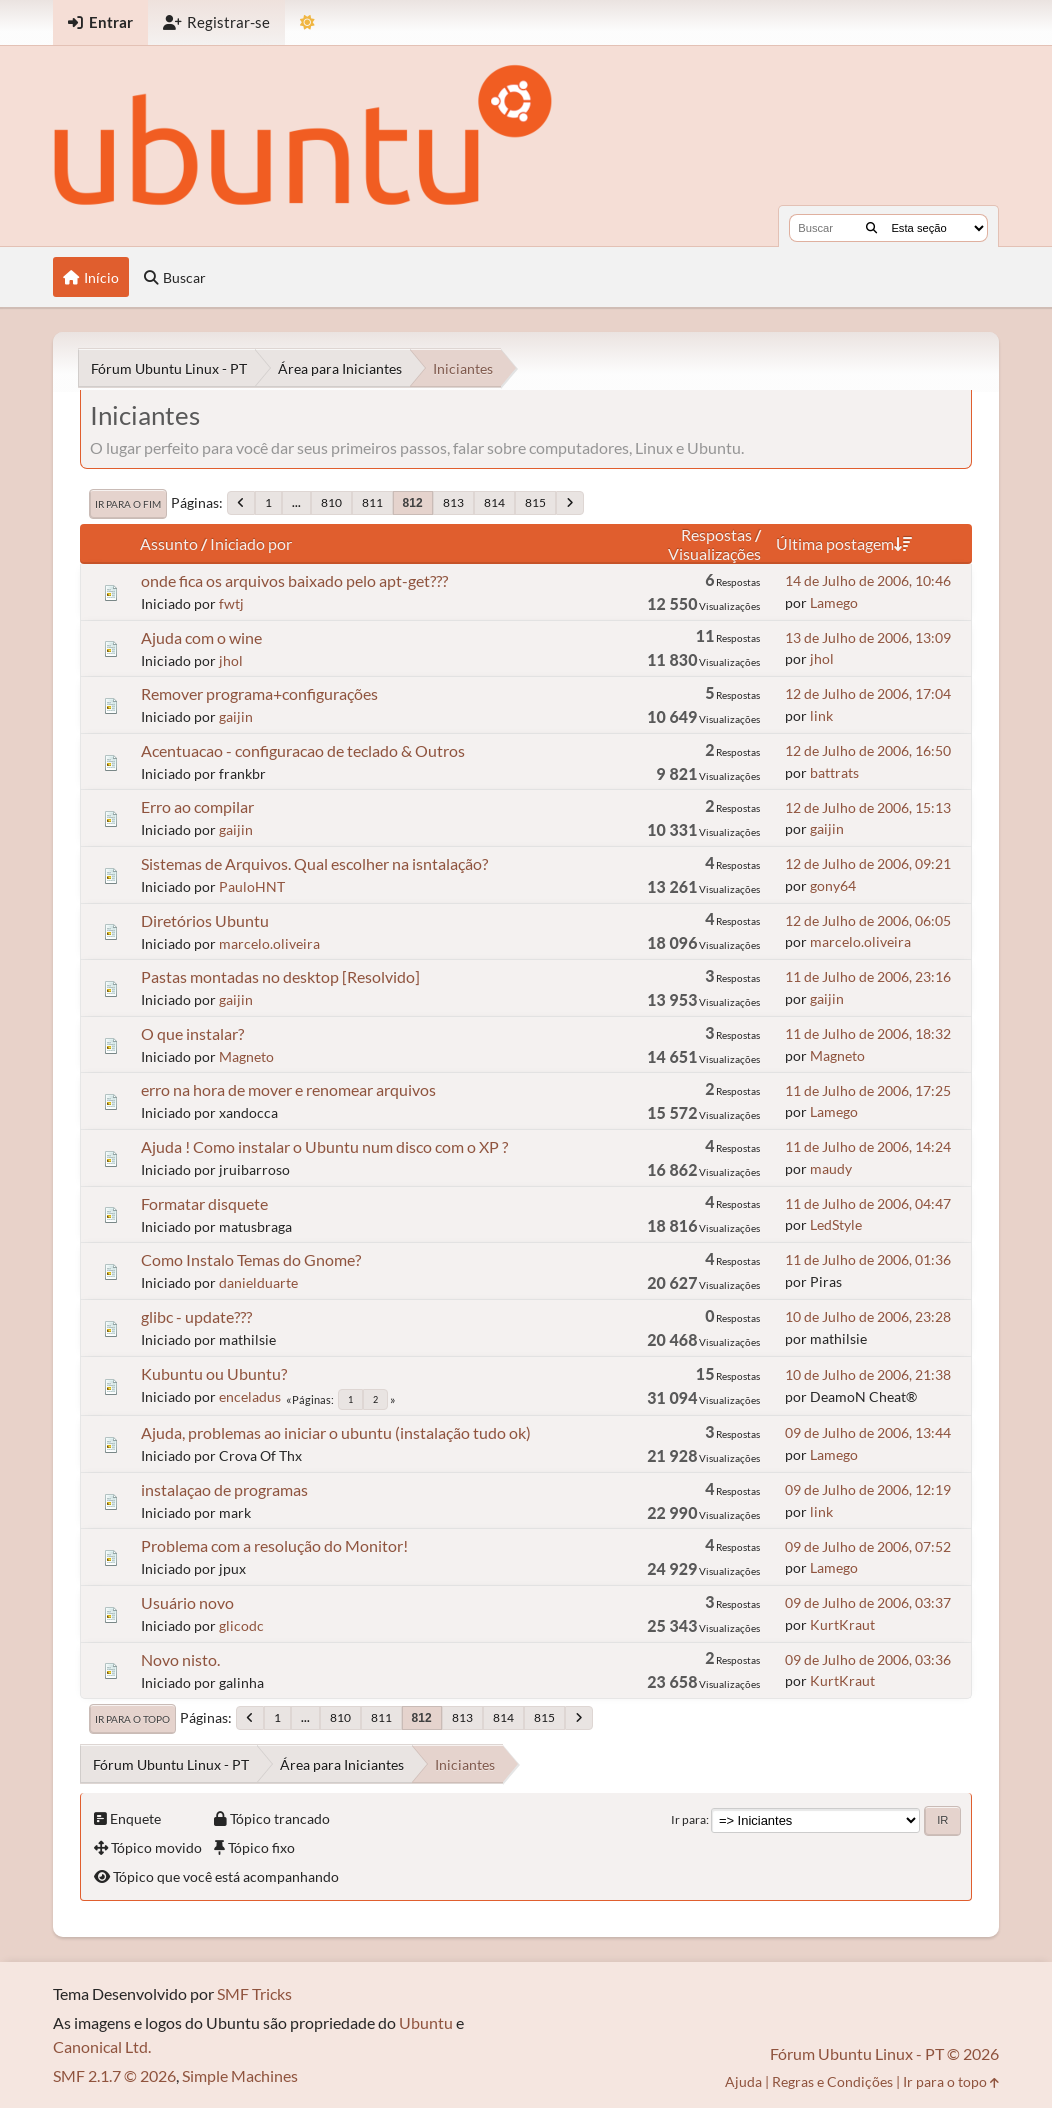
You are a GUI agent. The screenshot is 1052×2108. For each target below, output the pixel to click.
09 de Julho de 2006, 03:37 (868, 1602)
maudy (831, 1168)
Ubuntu (426, 2022)
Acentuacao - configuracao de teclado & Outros (303, 750)
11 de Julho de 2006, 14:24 (868, 1146)
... (296, 502)
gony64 (833, 885)
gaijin (236, 716)
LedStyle (836, 1224)
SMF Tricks (254, 1993)
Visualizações (714, 553)
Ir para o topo (132, 1719)
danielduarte (258, 1282)
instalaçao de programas (224, 1489)
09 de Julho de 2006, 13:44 (868, 1432)
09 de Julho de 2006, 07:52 (868, 1546)
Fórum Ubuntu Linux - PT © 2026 (884, 2053)
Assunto (169, 543)
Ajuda (743, 2081)
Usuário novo (187, 1602)
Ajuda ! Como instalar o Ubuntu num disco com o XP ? (324, 1146)
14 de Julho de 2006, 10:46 (868, 580)
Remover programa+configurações (259, 693)
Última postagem (844, 543)
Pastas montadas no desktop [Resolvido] (280, 976)
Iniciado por (251, 543)
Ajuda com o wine (201, 637)
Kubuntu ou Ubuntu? (214, 1373)
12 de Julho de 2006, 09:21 (868, 863)
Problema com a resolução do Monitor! (274, 1545)
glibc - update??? (196, 1316)
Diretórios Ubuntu (205, 920)
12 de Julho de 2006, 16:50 (868, 750)
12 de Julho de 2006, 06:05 (868, 920)
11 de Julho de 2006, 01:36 (868, 1259)
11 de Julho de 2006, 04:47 (868, 1203)
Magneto (246, 1056)
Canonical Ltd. (102, 2046)
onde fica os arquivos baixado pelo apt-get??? (294, 580)
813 (453, 502)
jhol (231, 660)
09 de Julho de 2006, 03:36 (868, 1659)
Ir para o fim (128, 504)
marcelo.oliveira (269, 943)
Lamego (834, 602)
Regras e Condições (832, 2081)
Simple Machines (240, 2075)
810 (331, 502)
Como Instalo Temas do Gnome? (251, 1259)
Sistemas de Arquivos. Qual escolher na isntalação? (314, 863)
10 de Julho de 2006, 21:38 (868, 1374)
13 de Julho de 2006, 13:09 (868, 637)
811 (372, 502)
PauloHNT (252, 886)
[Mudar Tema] (307, 22)
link (821, 715)
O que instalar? (192, 1033)
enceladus (250, 1396)
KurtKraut (842, 1624)
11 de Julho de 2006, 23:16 (868, 976)
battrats (834, 772)
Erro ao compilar (197, 806)
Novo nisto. (180, 1659)
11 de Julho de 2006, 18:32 (868, 1033)
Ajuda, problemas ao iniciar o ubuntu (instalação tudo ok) (336, 1432)
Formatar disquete (204, 1203)
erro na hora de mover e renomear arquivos (288, 1089)
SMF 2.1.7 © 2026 (114, 2075)
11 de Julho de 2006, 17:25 (868, 1090)
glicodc (241, 1625)
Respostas (716, 534)
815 (535, 502)
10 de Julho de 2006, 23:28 (868, 1316)
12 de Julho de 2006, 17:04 (868, 693)
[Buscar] (871, 228)
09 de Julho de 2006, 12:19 (868, 1489)
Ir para (688, 1819)
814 (494, 502)
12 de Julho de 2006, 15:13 (868, 807)
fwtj (231, 603)
